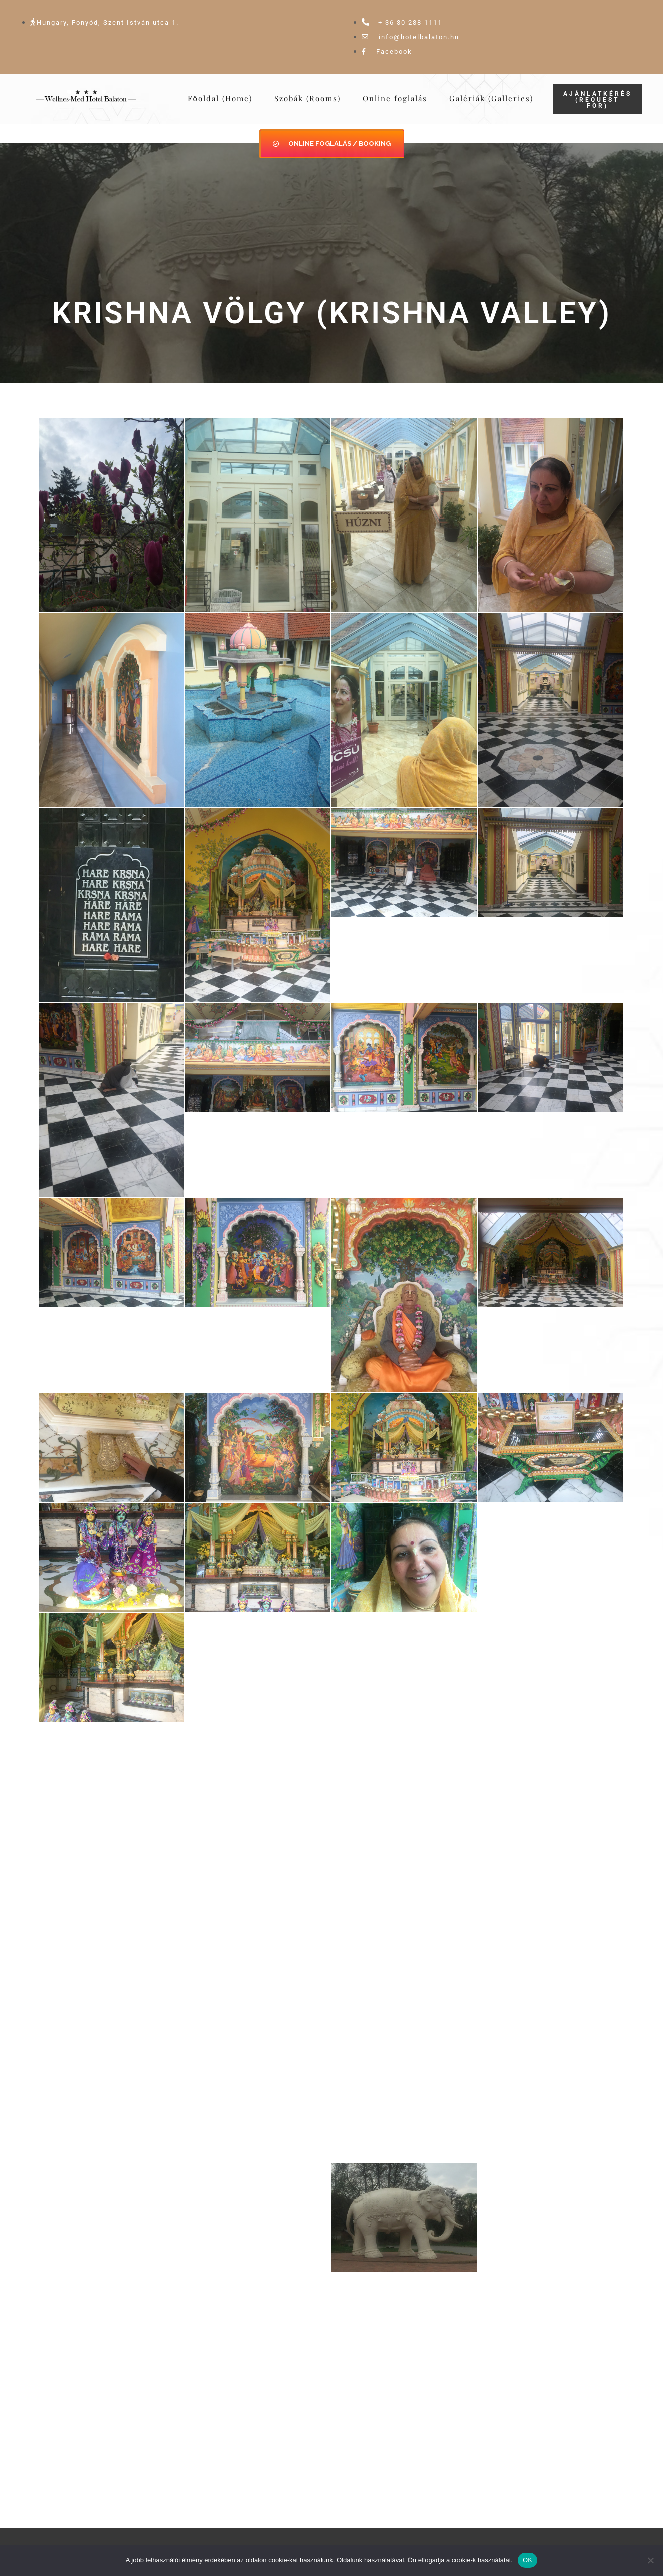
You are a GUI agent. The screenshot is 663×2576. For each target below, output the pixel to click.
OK (527, 2560)
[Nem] (650, 2560)
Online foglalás (395, 98)
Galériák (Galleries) (491, 98)
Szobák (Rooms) (307, 98)
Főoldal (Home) (220, 98)
